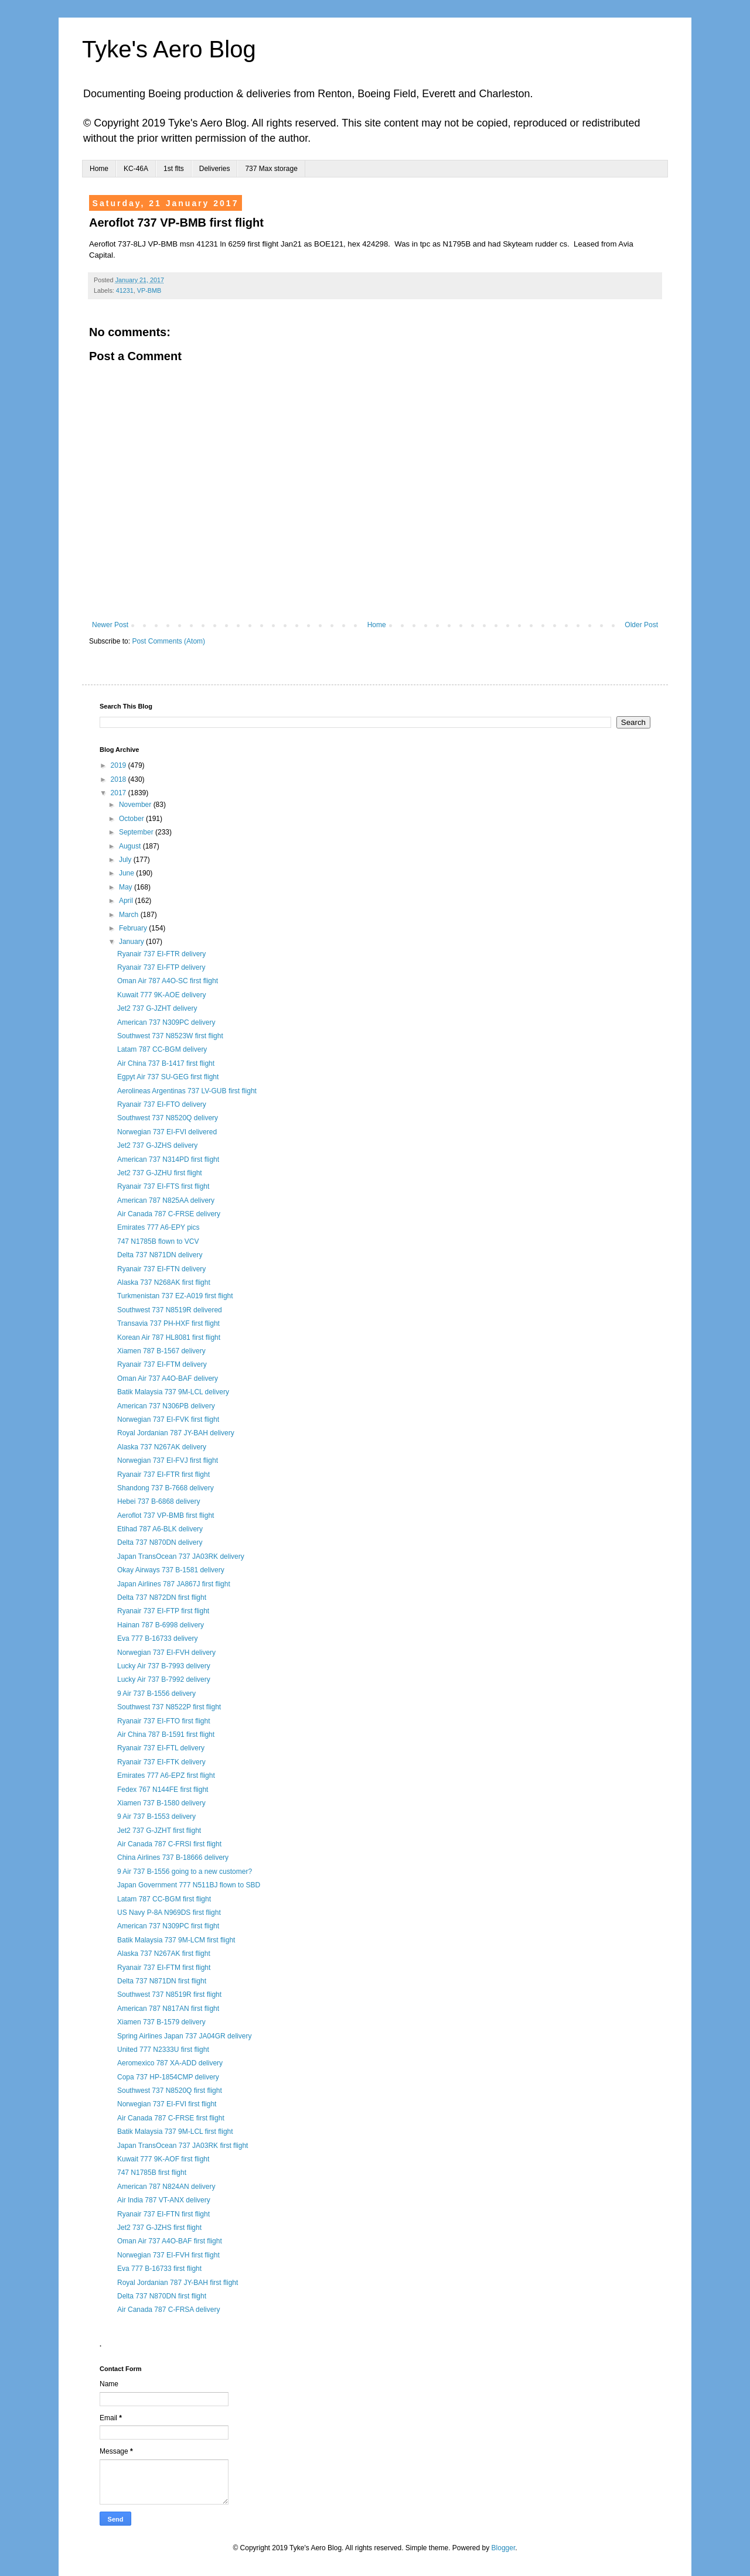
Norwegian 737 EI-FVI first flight (166, 2104)
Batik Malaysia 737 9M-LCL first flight (175, 2131)
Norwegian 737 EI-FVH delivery (166, 1652)
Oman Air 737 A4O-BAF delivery (167, 1378)
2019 (119, 765)
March (130, 915)
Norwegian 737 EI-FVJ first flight (167, 1460)
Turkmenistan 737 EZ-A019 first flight (175, 1296)
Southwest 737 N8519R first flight (169, 1994)
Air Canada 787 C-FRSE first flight (170, 2118)
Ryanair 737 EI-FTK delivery (161, 1762)
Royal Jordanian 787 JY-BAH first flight (177, 2283)
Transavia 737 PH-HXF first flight (168, 1323)
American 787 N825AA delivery (165, 1200)
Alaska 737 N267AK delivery (161, 1447)
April (127, 901)
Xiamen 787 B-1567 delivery (161, 1351)
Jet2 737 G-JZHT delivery (157, 1008)
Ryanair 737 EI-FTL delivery (160, 1748)
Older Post (641, 625)
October (132, 819)
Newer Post (110, 625)
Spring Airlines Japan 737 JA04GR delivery (184, 2036)
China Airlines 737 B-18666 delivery (173, 1857)
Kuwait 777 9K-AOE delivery (161, 995)
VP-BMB (149, 290)
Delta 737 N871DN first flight (161, 1981)
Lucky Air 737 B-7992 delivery (163, 1679)
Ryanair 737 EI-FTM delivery (162, 1364)
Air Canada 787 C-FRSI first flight (169, 1844)
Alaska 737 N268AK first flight (163, 1282)
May (126, 887)
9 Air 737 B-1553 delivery (156, 1816)
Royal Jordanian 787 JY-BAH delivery (175, 1433)
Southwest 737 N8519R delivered (169, 1310)
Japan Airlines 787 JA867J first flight (173, 1584)
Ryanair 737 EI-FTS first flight (163, 1186)
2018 (119, 779)
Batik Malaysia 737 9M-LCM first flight (176, 1940)
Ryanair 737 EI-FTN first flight (163, 2214)
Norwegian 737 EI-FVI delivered (167, 1132)
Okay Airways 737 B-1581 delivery (170, 1570)
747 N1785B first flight (151, 2172)
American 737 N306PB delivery (166, 1406)
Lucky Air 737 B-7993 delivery (163, 1666)
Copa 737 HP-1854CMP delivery (168, 2077)
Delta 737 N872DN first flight (161, 1597)
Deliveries (214, 169)
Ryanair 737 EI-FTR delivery (161, 954)
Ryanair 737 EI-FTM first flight (163, 1967)
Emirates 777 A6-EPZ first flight (166, 1775)
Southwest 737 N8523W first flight (170, 1036)
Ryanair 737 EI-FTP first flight (163, 1611)
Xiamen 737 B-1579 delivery (161, 2022)
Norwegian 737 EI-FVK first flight (168, 1419)
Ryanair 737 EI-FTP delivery (161, 967)
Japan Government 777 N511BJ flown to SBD (188, 1885)
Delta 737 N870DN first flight (161, 2296)
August (131, 846)
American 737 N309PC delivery (166, 1022)
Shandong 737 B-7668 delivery (165, 1488)
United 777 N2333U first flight (163, 2049)
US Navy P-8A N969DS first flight (169, 1912)
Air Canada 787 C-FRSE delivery (168, 1214)
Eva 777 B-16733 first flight (159, 2268)
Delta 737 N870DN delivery (159, 1542)
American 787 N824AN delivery (166, 2186)
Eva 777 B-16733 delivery (157, 1638)
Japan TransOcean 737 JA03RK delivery (180, 1556)
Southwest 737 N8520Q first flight (169, 2090)
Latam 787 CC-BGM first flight (164, 1899)
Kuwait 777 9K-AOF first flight (163, 2159)
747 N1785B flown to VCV (158, 1241)
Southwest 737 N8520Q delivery (167, 1118)
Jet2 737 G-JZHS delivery (157, 1145)
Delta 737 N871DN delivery (159, 1255)
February (134, 928)
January (132, 942)
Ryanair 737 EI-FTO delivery (161, 1104)
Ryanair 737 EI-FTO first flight (163, 1721)
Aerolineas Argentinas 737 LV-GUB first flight (187, 1091)
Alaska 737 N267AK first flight (163, 1953)
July (126, 860)
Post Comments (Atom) (168, 641)
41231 (125, 290)
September (137, 832)
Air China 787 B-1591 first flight (165, 1734)
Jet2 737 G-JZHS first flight (159, 2227)
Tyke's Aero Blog (169, 49)
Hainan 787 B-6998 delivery (160, 1625)
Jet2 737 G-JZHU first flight (159, 1173)
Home (99, 169)
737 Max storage (271, 169)
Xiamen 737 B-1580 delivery (161, 1803)
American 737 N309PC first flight (168, 1926)
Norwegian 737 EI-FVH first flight (168, 2255)
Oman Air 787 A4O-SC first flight (167, 981)
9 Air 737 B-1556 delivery (156, 1693)
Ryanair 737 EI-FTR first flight (163, 1474)
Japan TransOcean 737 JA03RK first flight (182, 2145)
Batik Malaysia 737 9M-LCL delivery (173, 1392)
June (127, 873)
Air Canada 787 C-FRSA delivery (168, 2309)
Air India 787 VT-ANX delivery (163, 2200)
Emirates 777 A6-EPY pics (158, 1227)
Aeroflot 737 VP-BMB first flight (165, 1515)
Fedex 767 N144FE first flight (162, 1789)
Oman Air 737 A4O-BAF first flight (169, 2241)
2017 (119, 793)
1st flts (173, 169)
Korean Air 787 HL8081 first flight (168, 1337)
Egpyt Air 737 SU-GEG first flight (168, 1077)
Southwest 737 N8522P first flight (169, 1707)
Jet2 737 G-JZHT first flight (159, 1830)
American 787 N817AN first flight (168, 2008)
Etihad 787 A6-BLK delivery (160, 1529)
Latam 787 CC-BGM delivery (162, 1049)
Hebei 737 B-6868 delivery (158, 1501)
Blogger (504, 2548)
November (136, 804)
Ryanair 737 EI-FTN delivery (161, 1269)
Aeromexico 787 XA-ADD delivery (170, 2063)
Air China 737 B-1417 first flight (165, 1063)
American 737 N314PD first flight (168, 1159)
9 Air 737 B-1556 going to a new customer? (184, 1871)
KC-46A (136, 169)
